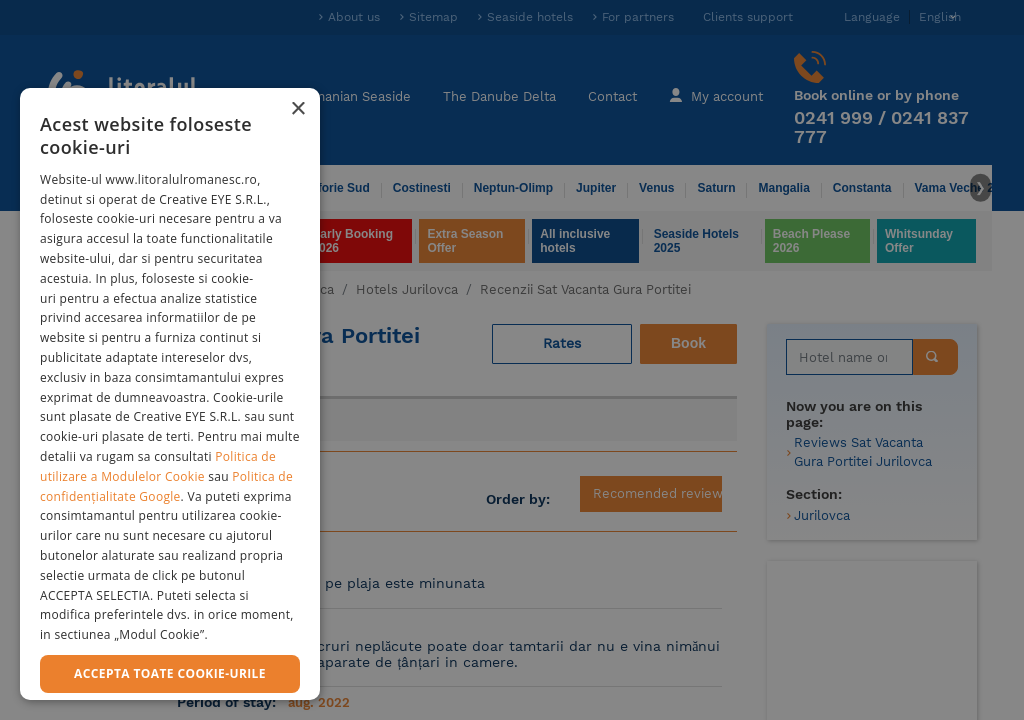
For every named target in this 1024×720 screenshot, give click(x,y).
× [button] (297, 109)
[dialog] (170, 394)
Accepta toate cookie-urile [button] (170, 673)
